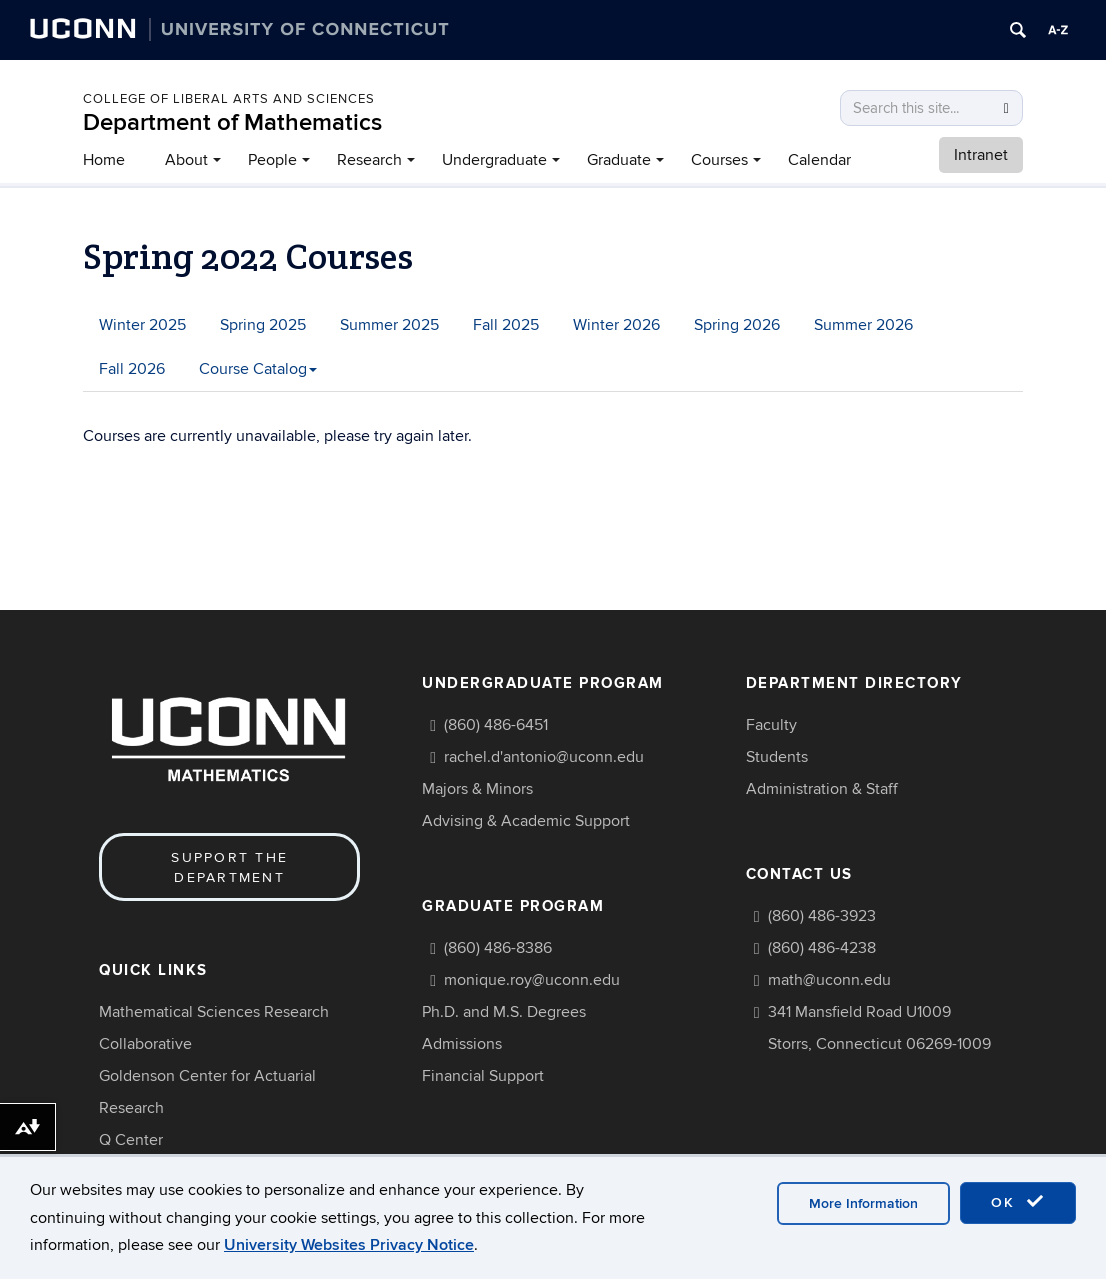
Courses (719, 160)
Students (777, 757)
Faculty (771, 725)
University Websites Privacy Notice (349, 1245)
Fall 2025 (506, 325)
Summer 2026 (863, 325)
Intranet (981, 155)
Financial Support (483, 1076)
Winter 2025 (142, 325)
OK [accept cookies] (1018, 1202)
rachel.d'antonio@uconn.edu (544, 757)
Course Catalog (258, 369)
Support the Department (229, 867)
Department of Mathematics (232, 122)
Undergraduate (494, 160)
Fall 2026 (132, 369)
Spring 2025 (263, 325)
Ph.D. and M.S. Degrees (504, 1012)
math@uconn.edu (829, 980)
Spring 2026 (737, 325)
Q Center (131, 1140)
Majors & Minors (477, 789)
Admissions (462, 1044)
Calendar (819, 160)
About (186, 160)
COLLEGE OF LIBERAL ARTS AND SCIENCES (229, 99)
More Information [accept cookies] (863, 1203)
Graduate (619, 160)
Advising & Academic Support (526, 821)
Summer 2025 (389, 325)
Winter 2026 (616, 325)
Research (369, 160)
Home (104, 160)
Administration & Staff (822, 789)
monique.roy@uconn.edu (532, 980)
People (272, 160)
